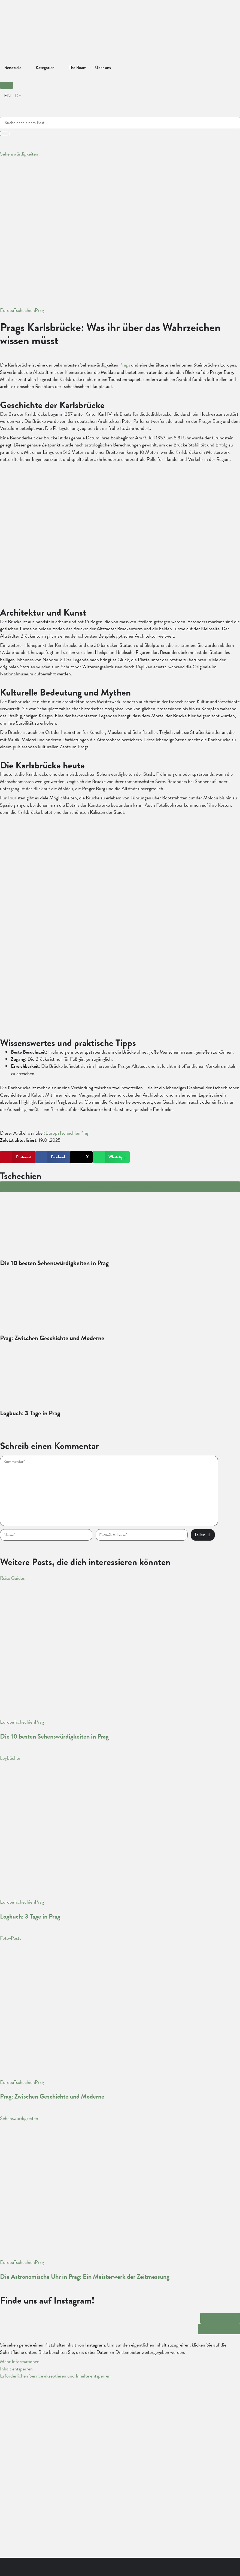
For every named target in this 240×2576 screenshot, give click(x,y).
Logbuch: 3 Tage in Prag (30, 1916)
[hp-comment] (109, 1491)
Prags (124, 364)
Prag (39, 310)
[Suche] (4, 133)
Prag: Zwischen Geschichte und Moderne (52, 2096)
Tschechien (24, 310)
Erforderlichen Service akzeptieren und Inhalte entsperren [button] (55, 2375)
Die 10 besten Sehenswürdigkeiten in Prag (54, 1736)
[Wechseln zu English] (7, 96)
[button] (6, 85)
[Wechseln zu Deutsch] (18, 96)
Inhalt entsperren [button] (16, 2368)
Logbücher (10, 1758)
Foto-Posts (10, 1938)
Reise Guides (12, 1578)
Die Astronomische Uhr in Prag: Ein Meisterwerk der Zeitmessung (84, 2277)
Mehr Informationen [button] (20, 2361)
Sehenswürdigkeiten (19, 153)
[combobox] (120, 122)
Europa (7, 310)
